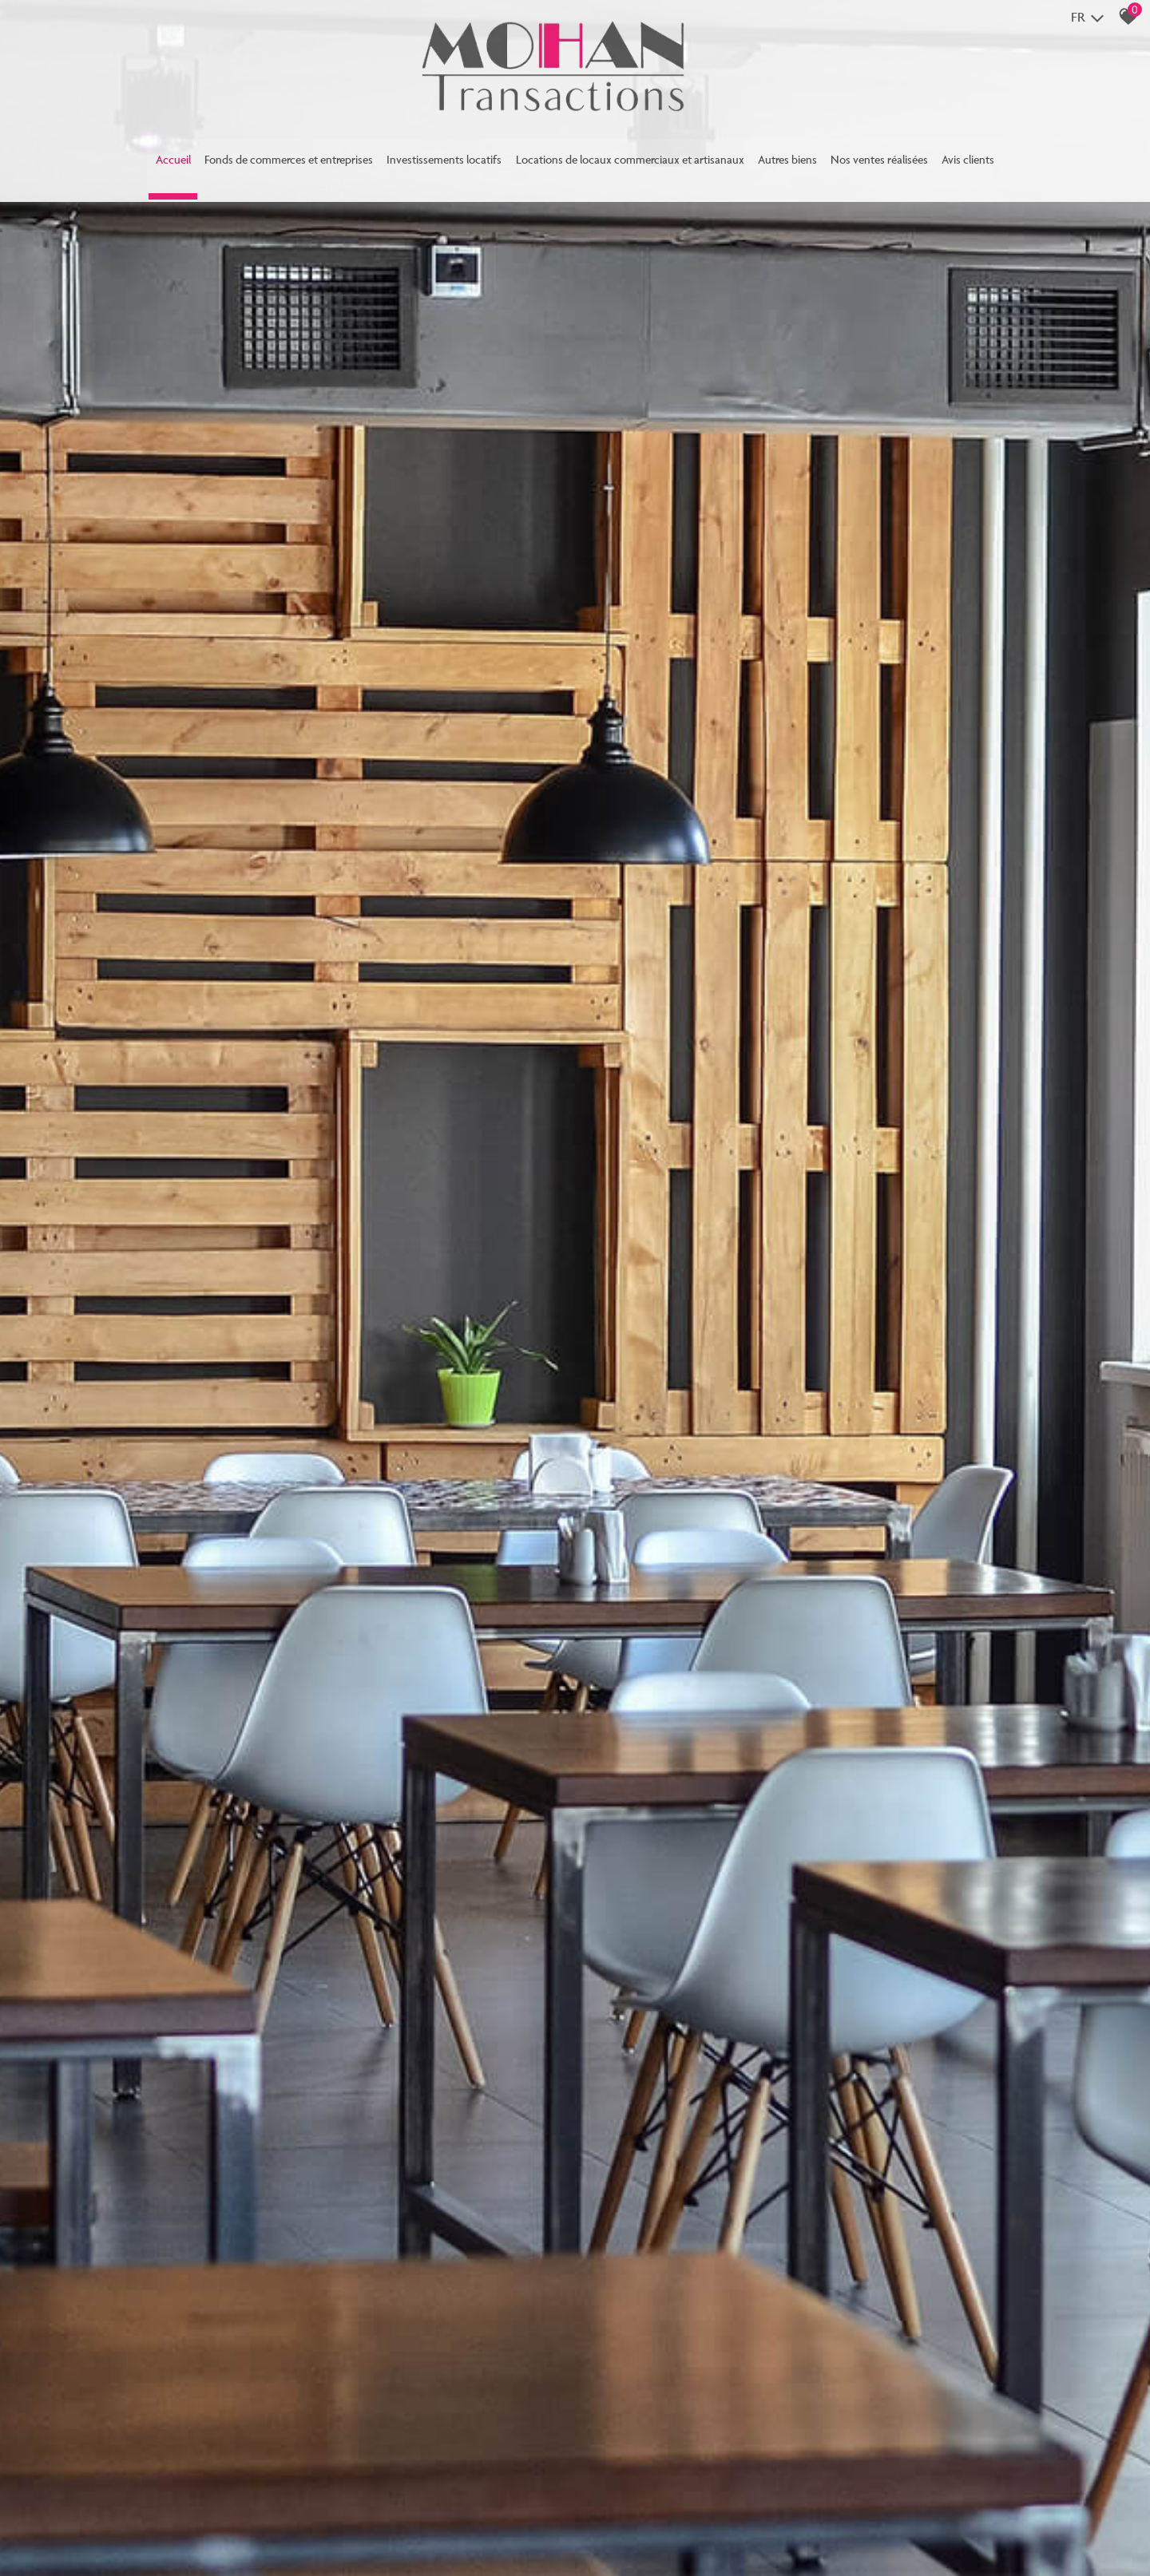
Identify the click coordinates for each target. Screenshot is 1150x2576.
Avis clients (1025, 165)
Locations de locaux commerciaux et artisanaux (637, 165)
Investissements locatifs (425, 165)
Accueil (116, 165)
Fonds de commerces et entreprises (248, 165)
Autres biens (818, 165)
